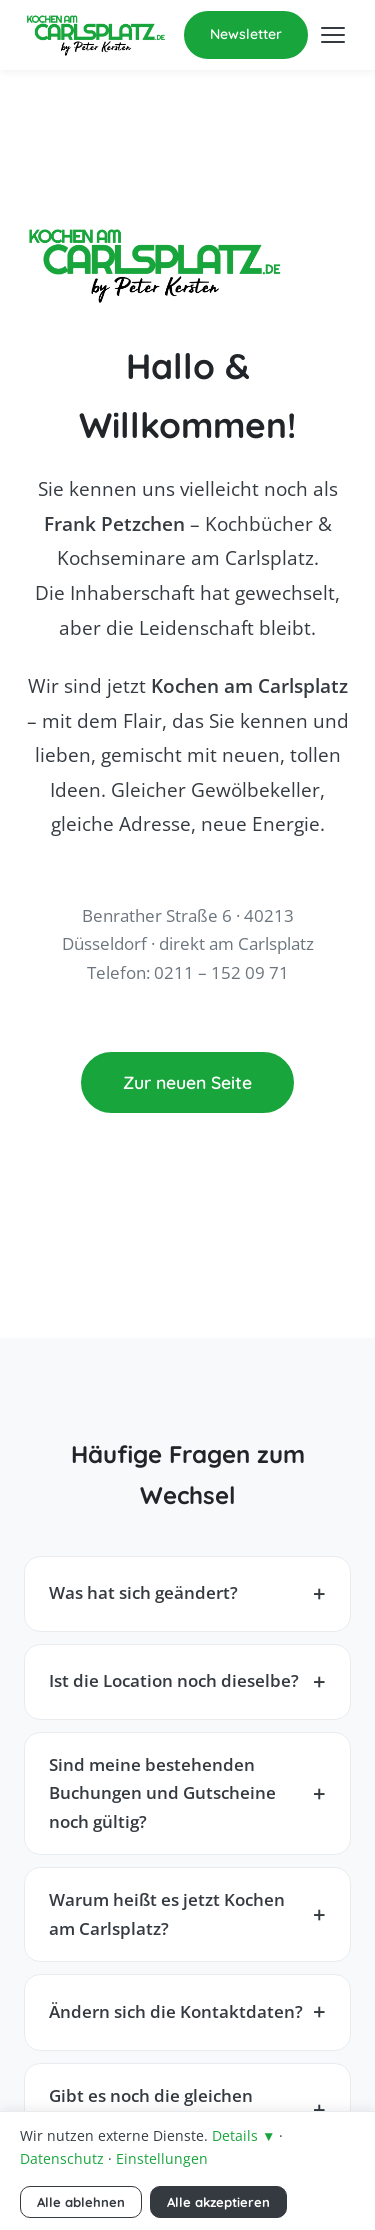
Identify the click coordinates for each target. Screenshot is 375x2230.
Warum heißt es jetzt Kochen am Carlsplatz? (167, 1914)
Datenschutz (62, 2158)
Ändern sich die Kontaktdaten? (176, 2011)
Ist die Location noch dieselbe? (174, 1680)
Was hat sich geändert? (143, 1592)
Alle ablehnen (81, 2202)
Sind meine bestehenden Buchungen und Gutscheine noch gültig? (162, 1793)
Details (243, 2135)
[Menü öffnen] (333, 35)
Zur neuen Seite (187, 1082)
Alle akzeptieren (218, 2202)
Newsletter (246, 34)
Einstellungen (162, 2158)
